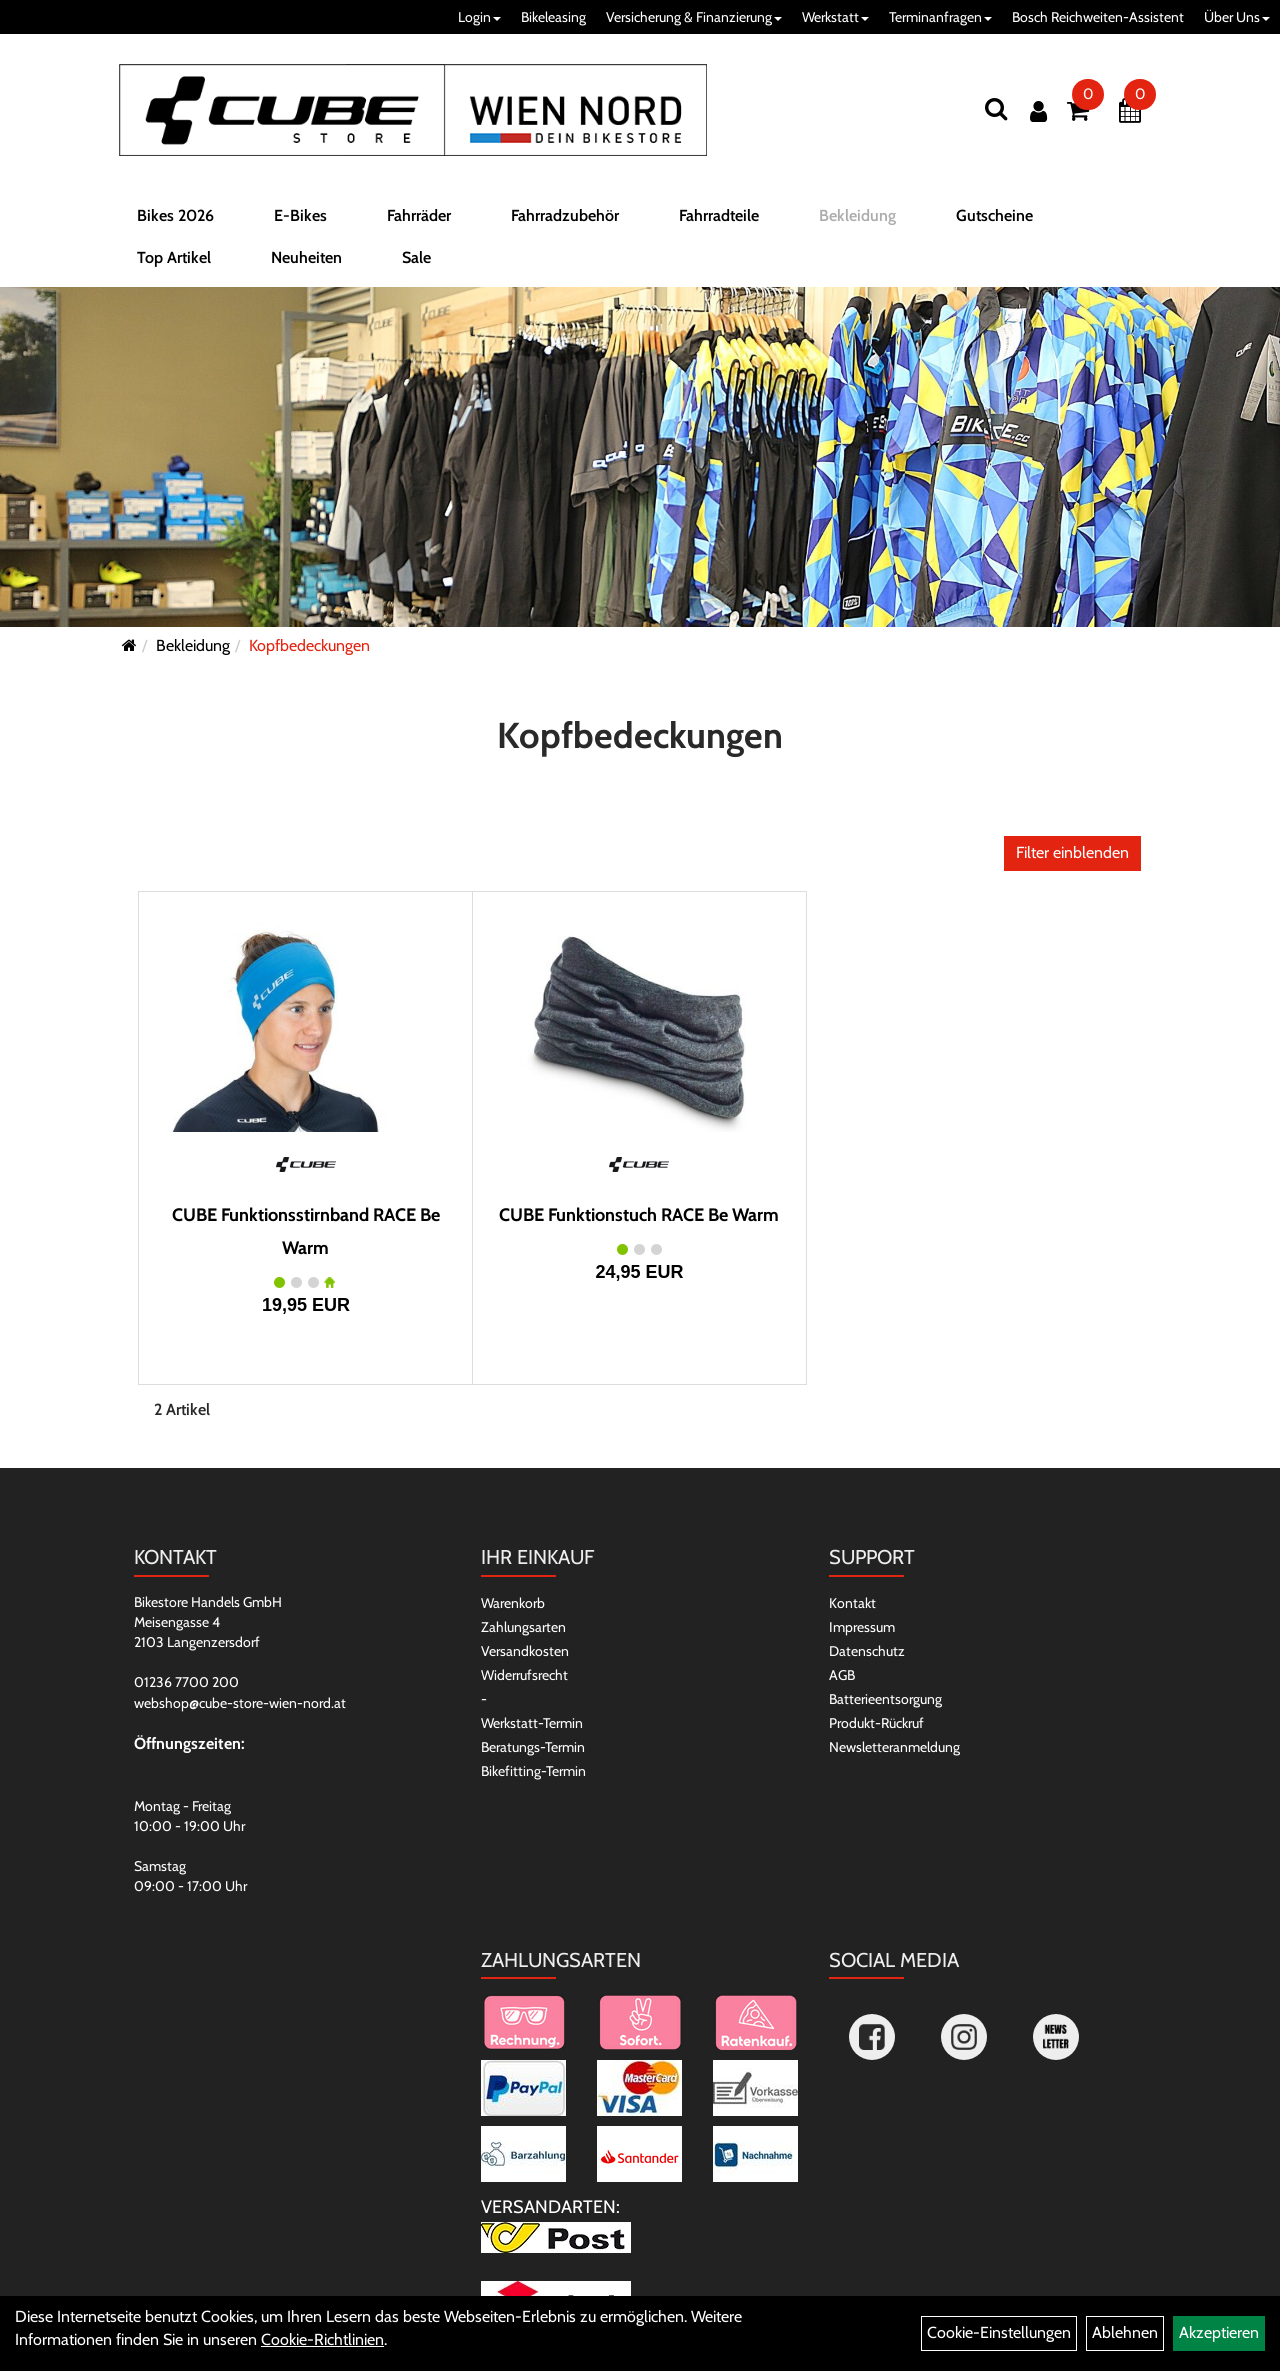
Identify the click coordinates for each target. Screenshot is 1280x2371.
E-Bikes (300, 223)
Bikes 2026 (175, 223)
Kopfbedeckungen (309, 645)
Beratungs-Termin (533, 1747)
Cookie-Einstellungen (999, 2332)
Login (479, 17)
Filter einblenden (1072, 852)
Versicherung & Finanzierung (694, 17)
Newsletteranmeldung (894, 1747)
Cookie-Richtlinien (322, 2339)
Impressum (862, 1627)
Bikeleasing (553, 17)
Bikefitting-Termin (533, 1771)
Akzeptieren (1219, 2332)
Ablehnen (1125, 2332)
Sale (416, 265)
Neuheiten (306, 265)
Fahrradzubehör (565, 223)
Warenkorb (513, 1603)
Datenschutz (867, 1651)
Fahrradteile (719, 223)
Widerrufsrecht (524, 1675)
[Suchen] (996, 108)
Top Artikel (174, 265)
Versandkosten (525, 1651)
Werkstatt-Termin (532, 1723)
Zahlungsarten (523, 1627)
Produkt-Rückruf (876, 1723)
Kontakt (852, 1603)
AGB (842, 1675)
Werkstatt (835, 17)
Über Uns (1237, 17)
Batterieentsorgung (885, 1699)
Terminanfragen (940, 17)
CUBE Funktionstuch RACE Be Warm (639, 1215)
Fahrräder (419, 223)
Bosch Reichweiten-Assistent (1098, 17)
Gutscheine (994, 223)
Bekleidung (857, 223)
